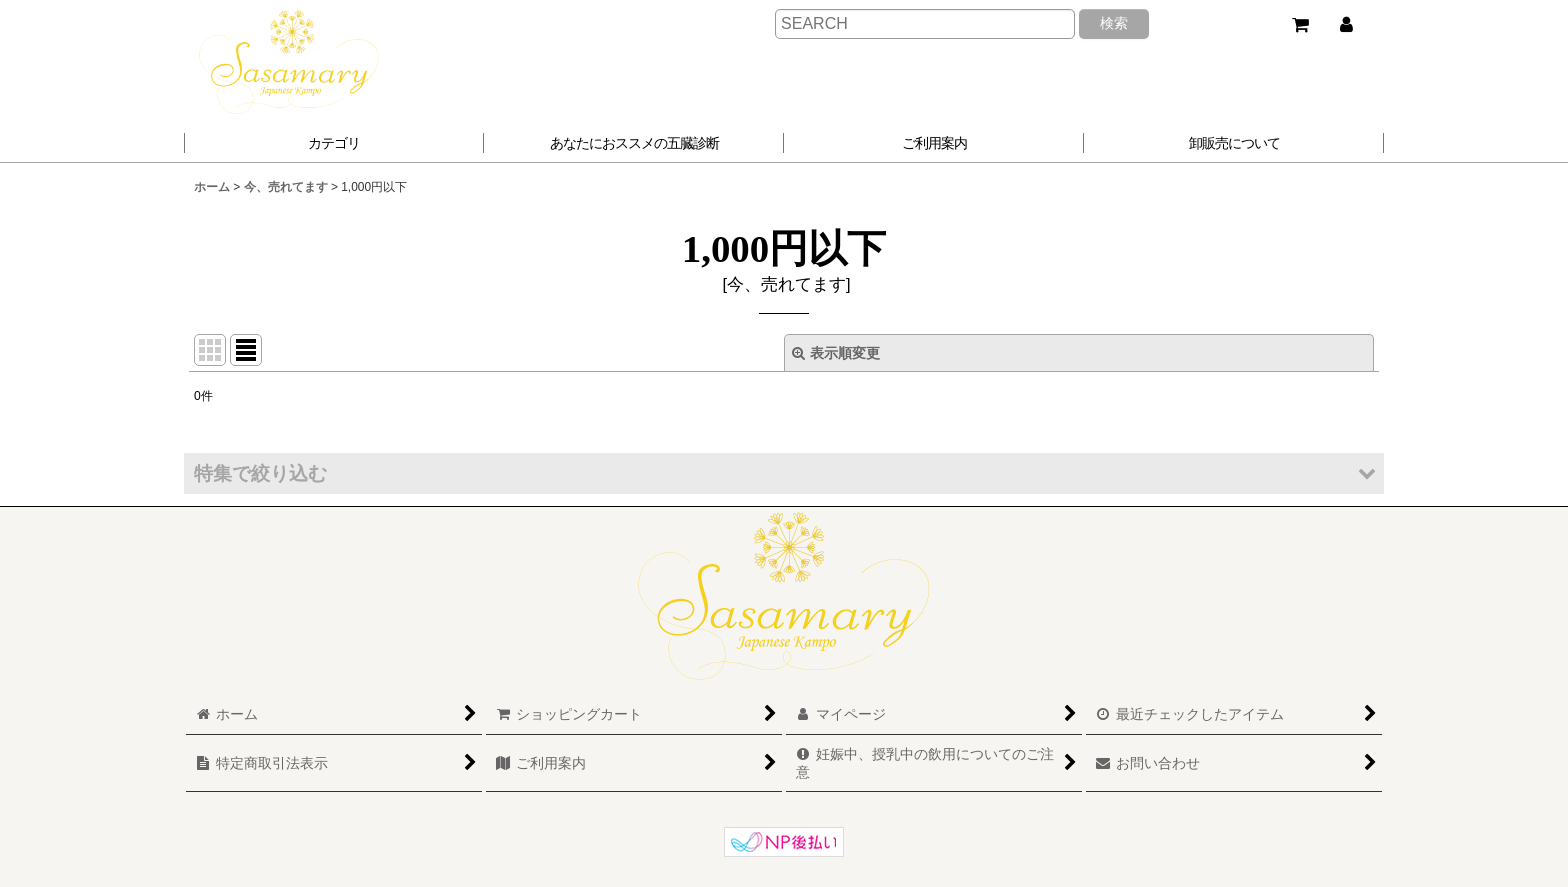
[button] (634, 143)
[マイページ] (1346, 25)
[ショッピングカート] (1300, 25)
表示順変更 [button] (836, 353)
